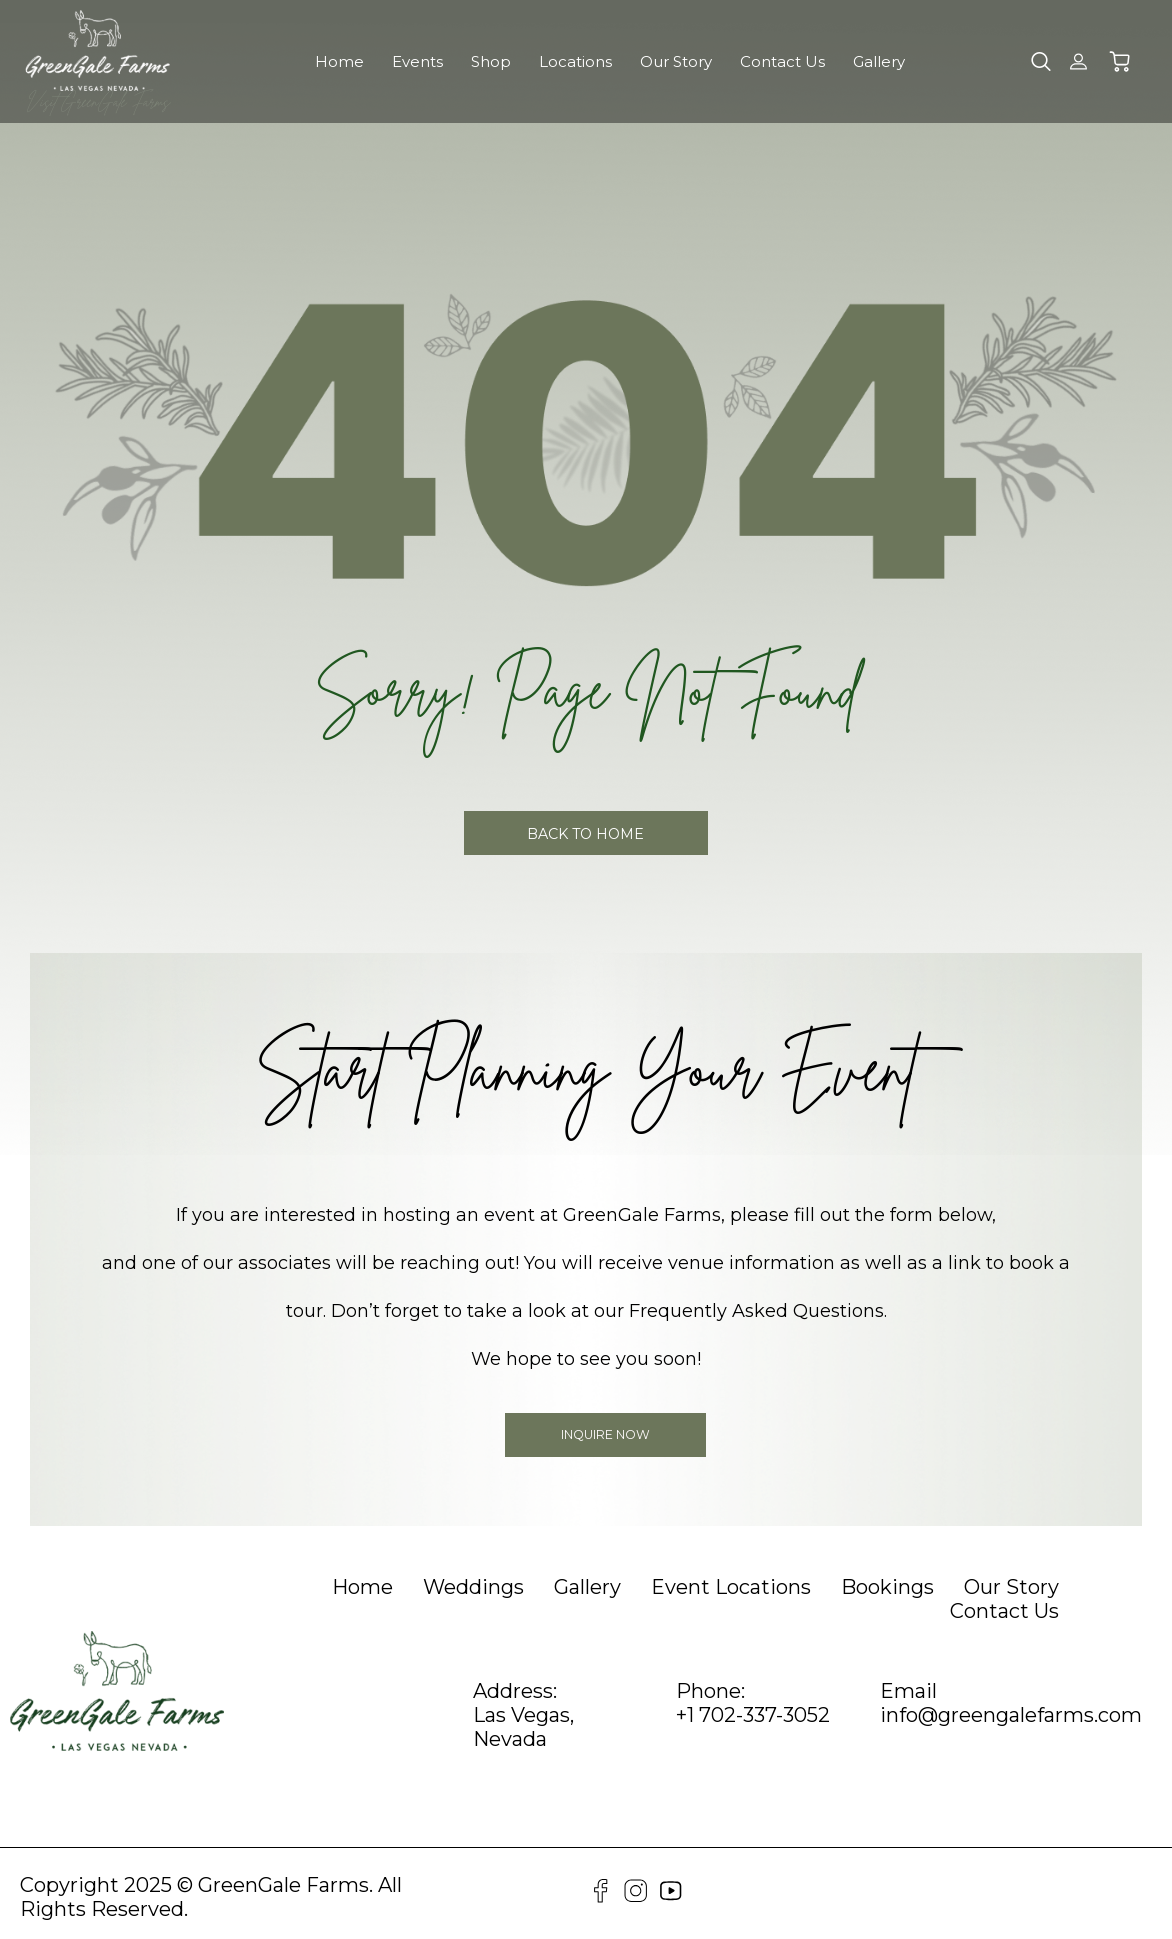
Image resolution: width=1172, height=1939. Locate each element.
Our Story (676, 61)
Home (339, 61)
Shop (491, 61)
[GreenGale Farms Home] (97, 50)
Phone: (710, 1689)
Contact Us (782, 61)
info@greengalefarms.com (1011, 1713)
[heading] (362, 1585)
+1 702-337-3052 (753, 1713)
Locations (575, 61)
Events (417, 61)
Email (908, 1689)
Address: (515, 1689)
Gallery (879, 61)
